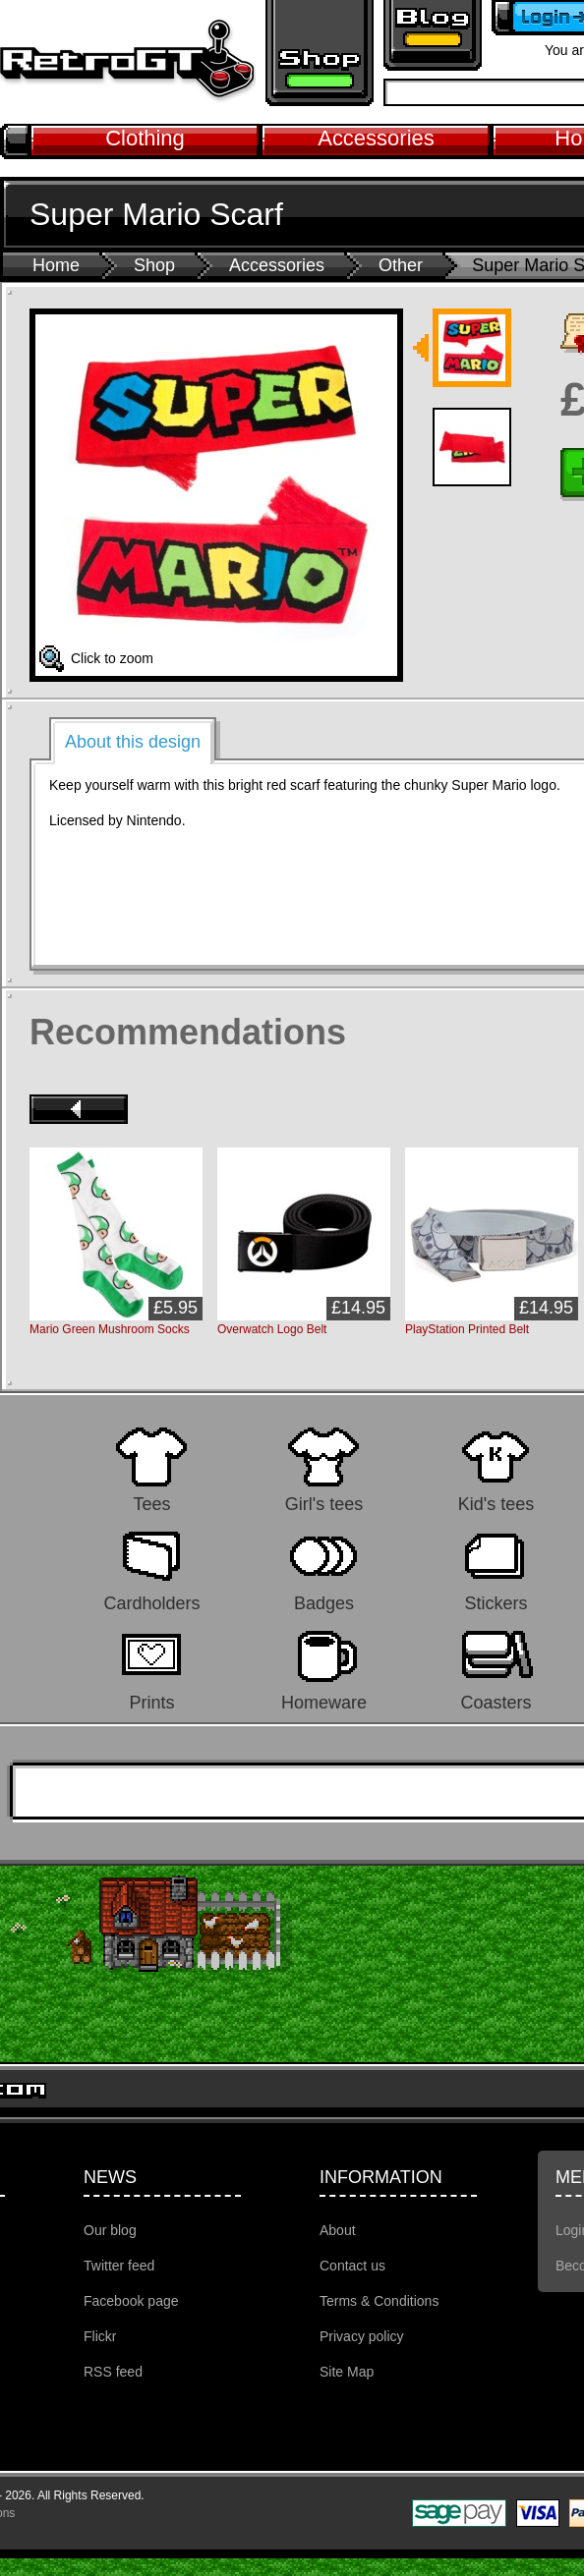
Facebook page (131, 2301)
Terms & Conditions (379, 2301)
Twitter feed (119, 2265)
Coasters (495, 1702)
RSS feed (113, 2372)
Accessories (376, 138)
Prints (151, 1702)
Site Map (347, 2372)
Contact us (352, 2265)
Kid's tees (496, 1503)
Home (56, 265)
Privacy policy (362, 2336)
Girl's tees (324, 1503)
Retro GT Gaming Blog (432, 35)
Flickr (100, 2336)
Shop (154, 265)
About (338, 2230)
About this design (133, 742)
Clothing (145, 138)
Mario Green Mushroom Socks (109, 1329)
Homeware (324, 1702)
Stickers (495, 1603)
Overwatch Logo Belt (271, 1329)
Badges (324, 1603)
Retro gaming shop (319, 53)
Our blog (110, 2230)
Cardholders (151, 1603)
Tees (151, 1503)
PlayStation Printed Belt (467, 1329)
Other (401, 265)
